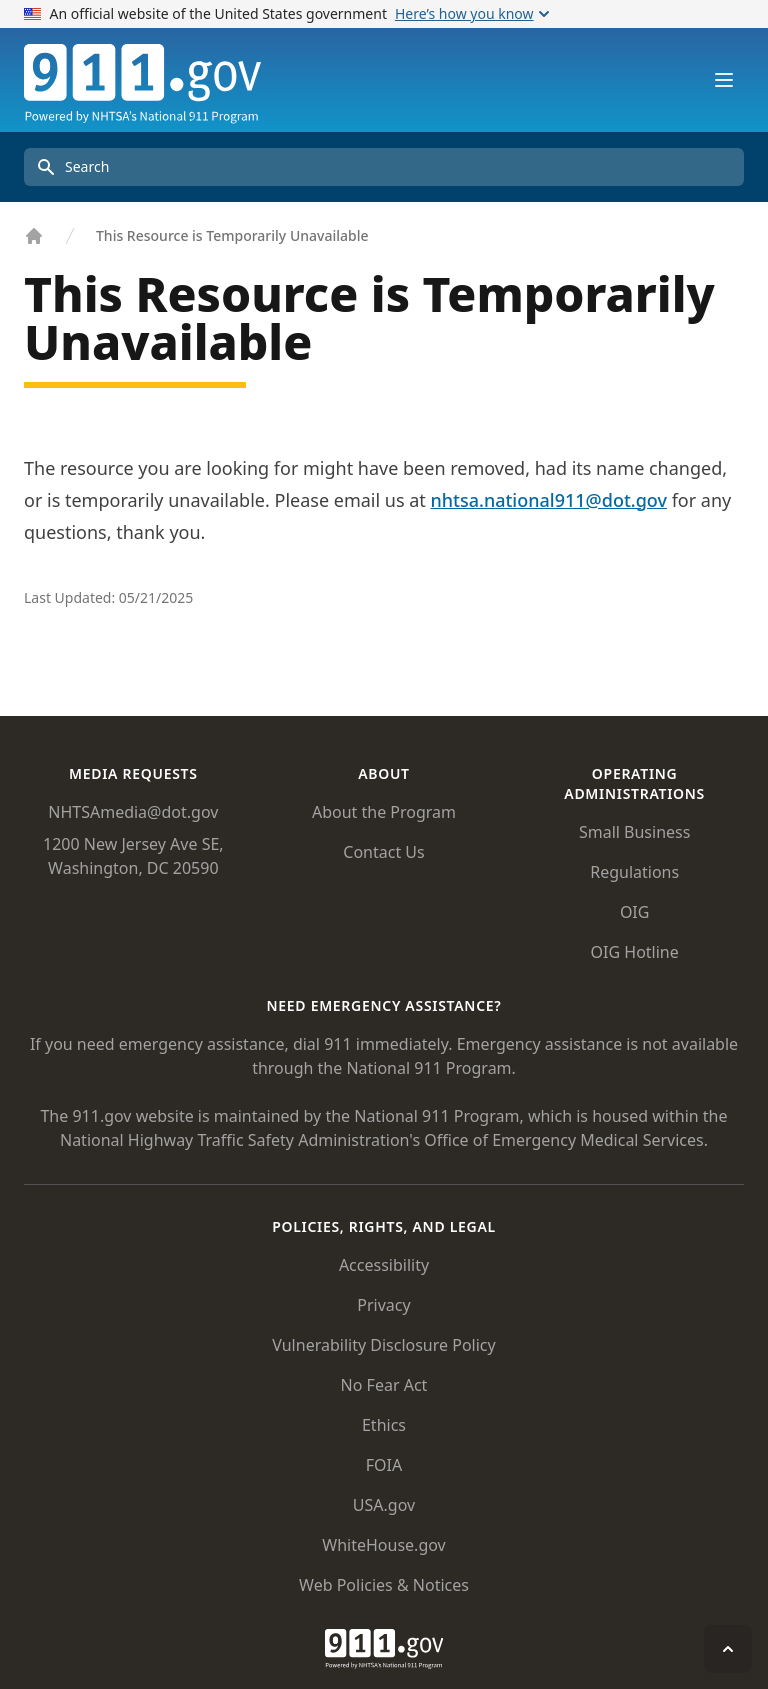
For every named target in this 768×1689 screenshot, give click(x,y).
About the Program (384, 812)
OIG (635, 912)
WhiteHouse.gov (383, 1545)
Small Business (634, 832)
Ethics (384, 1425)
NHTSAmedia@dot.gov (133, 812)
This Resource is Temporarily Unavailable (232, 235)
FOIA (384, 1465)
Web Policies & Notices (384, 1585)
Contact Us (383, 852)
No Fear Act (384, 1385)
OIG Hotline (635, 952)
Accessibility (384, 1265)
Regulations (634, 872)
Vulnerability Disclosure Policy (383, 1345)
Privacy (383, 1305)
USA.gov (384, 1505)
